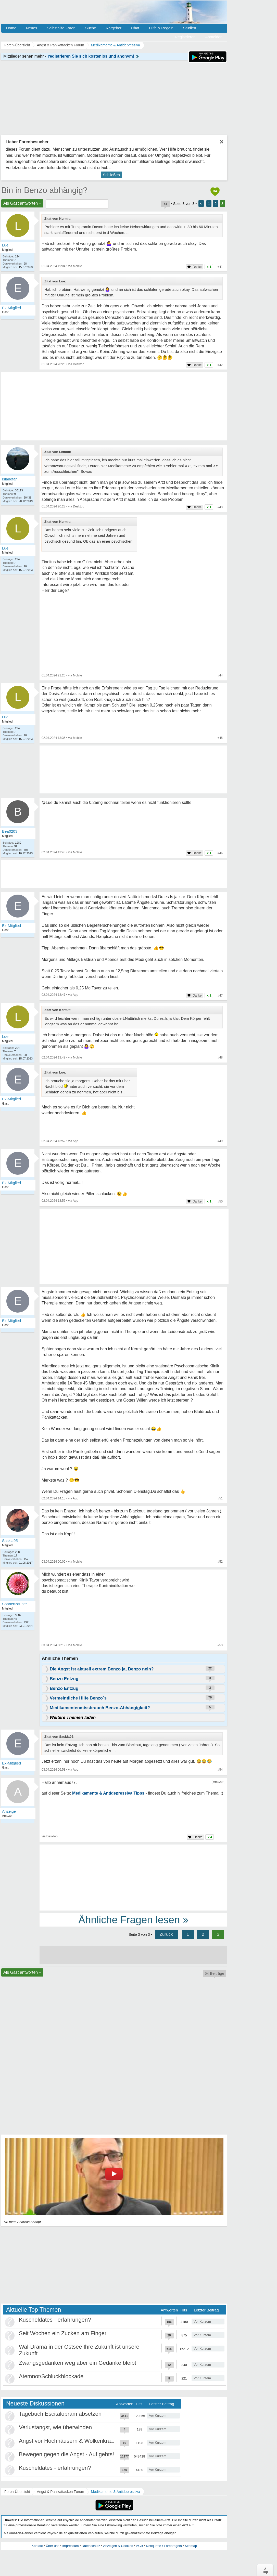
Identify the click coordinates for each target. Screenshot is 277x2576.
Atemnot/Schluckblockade (51, 2376)
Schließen (111, 175)
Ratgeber (113, 28)
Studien (189, 28)
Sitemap (191, 2546)
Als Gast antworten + (22, 203)
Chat (135, 28)
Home (11, 28)
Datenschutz (91, 2546)
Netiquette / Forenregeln (164, 2546)
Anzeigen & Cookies (118, 2546)
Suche (90, 28)
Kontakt (37, 2546)
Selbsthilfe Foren (61, 28)
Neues (31, 28)
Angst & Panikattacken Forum (60, 2492)
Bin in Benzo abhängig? (44, 190)
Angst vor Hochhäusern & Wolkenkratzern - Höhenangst (88, 2441)
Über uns (52, 2546)
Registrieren (185, 37)
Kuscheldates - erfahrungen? (55, 2320)
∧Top (265, 2570)
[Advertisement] (93, 1247)
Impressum (70, 2546)
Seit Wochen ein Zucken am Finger (62, 2333)
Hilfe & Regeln (161, 28)
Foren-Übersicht (17, 2492)
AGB (139, 2546)
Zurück (166, 1934)
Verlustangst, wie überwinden (55, 2427)
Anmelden (213, 37)
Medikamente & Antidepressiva (115, 2492)
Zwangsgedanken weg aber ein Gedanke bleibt (77, 2363)
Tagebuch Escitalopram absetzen (60, 2414)
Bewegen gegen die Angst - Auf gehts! (66, 2454)
